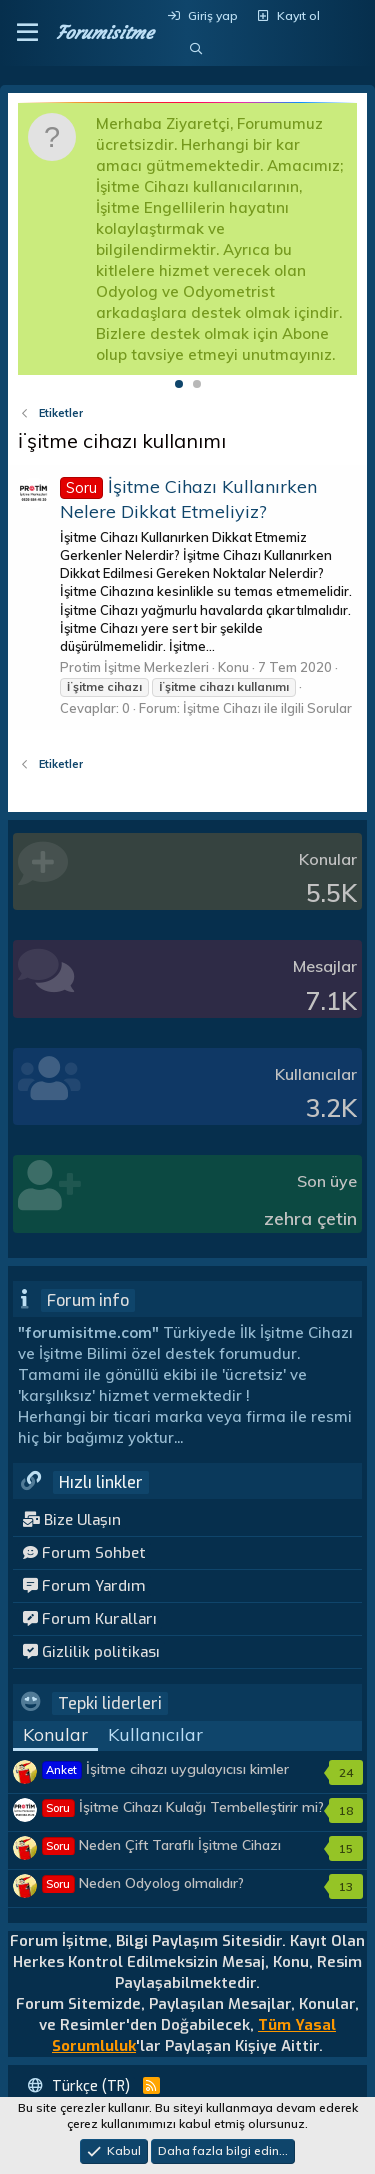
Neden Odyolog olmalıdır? (143, 1883)
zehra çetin (310, 1218)
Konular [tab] (55, 1734)
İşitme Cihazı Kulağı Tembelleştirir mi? (183, 1807)
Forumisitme (104, 32)
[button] (27, 33)
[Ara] (195, 49)
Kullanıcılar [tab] (155, 1734)
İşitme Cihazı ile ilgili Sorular (267, 708)
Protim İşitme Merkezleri (134, 667)
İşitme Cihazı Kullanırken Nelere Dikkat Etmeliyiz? (188, 499)
